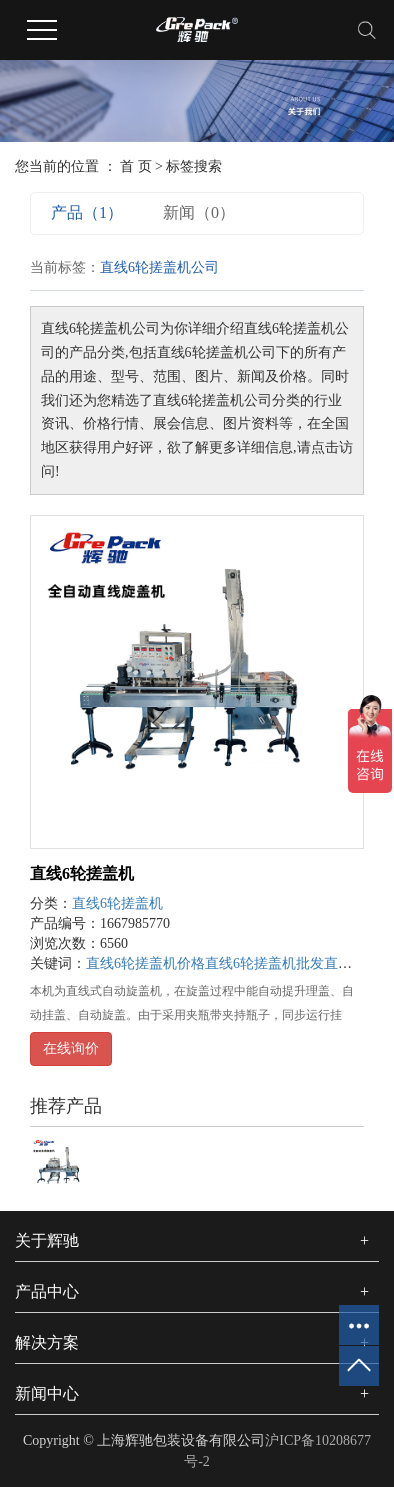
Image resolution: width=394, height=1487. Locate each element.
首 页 (136, 166)
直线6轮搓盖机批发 (264, 963)
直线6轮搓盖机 (82, 873)
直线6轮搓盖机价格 (145, 963)
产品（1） (87, 212)
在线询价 (71, 1048)
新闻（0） (199, 212)
